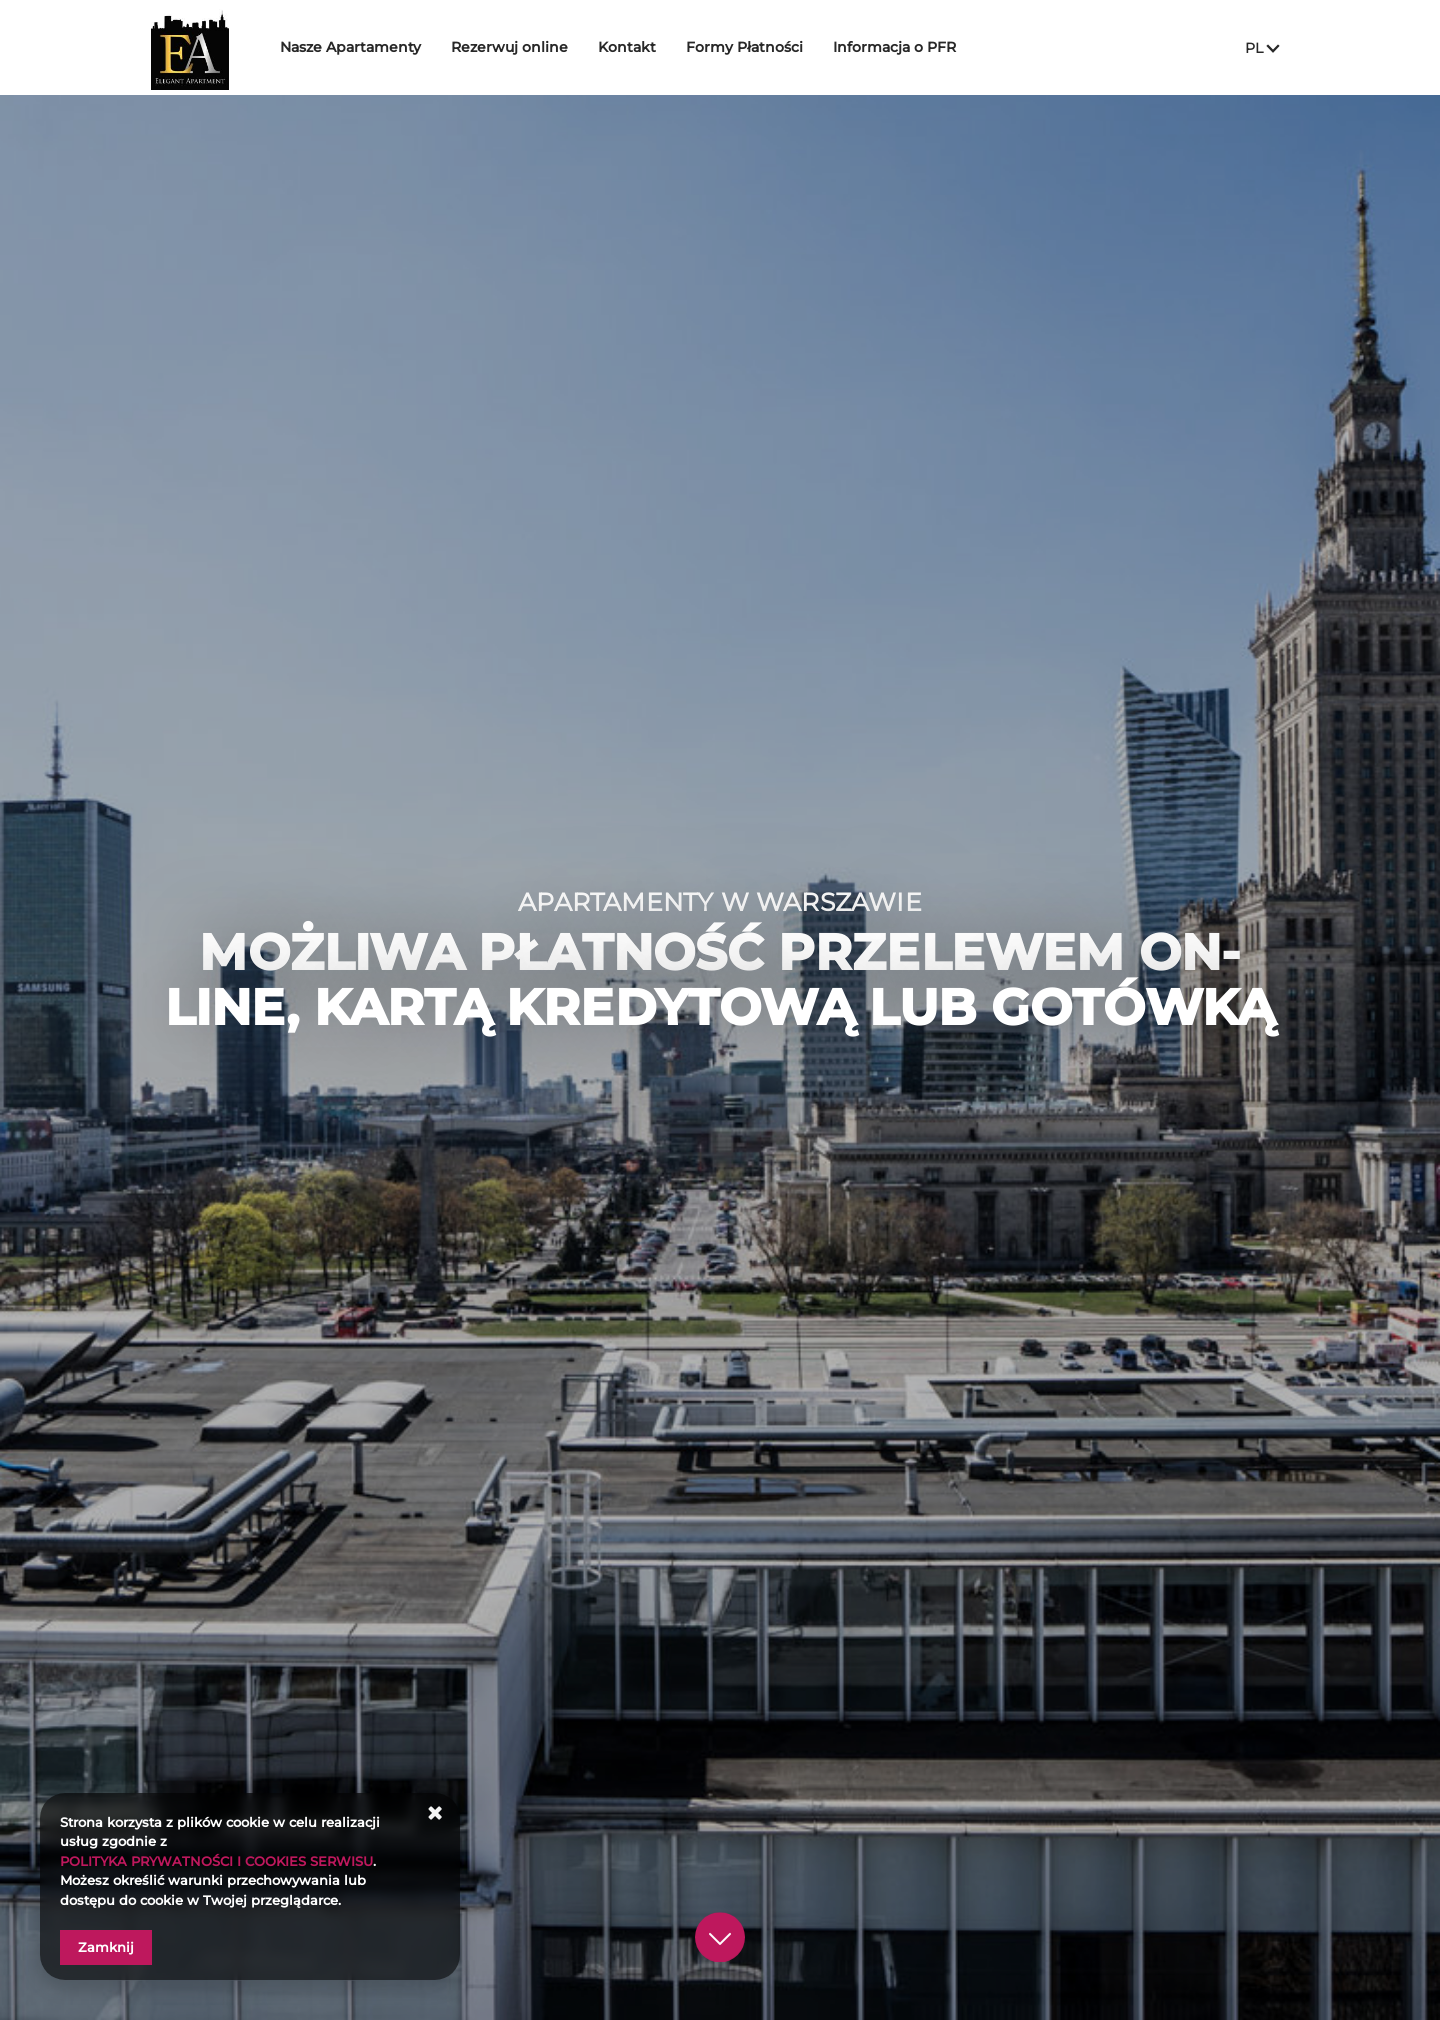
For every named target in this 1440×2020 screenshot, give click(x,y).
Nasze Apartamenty (382, 47)
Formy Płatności (776, 47)
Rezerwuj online (541, 47)
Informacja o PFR (926, 47)
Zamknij (106, 1947)
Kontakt (659, 47)
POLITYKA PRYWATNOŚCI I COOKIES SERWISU (216, 1861)
